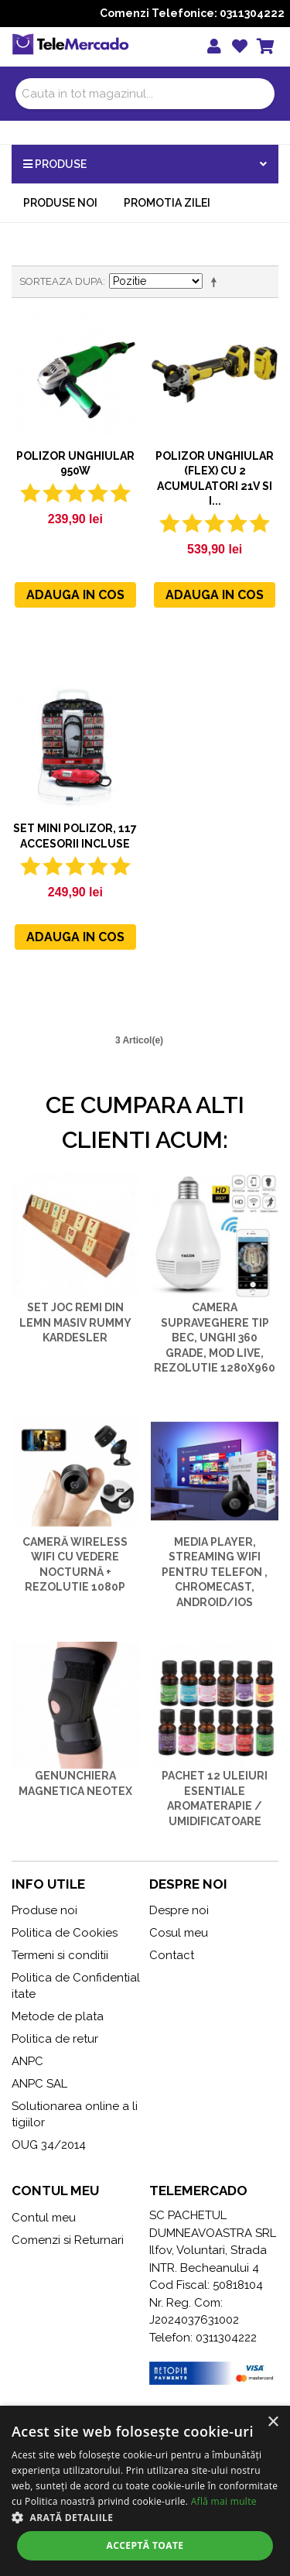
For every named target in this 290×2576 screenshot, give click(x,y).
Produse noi (60, 203)
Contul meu (44, 2218)
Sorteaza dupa (61, 281)
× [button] (272, 2422)
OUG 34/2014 (49, 2145)
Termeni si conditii (60, 1955)
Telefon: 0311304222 (203, 2338)
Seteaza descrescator (216, 281)
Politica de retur (55, 2039)
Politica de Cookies (65, 1933)
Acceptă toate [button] (145, 2545)
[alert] (145, 2491)
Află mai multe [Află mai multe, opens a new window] (224, 2501)
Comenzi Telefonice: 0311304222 (192, 13)
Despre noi (179, 1910)
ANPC (27, 2061)
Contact (171, 1955)
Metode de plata (58, 2016)
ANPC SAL (39, 2084)
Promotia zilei (167, 203)
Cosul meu (178, 1933)
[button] (145, 2517)
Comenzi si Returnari (68, 2240)
